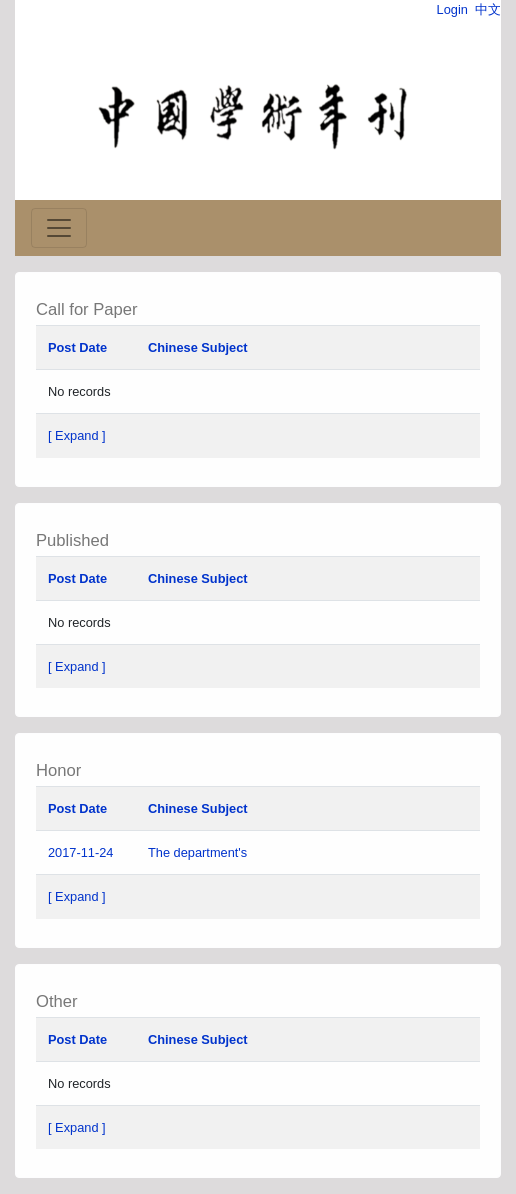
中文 (488, 9)
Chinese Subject (198, 347)
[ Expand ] (77, 435)
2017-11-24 (80, 852)
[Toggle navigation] (59, 228)
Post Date (77, 347)
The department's (199, 852)
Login (452, 9)
